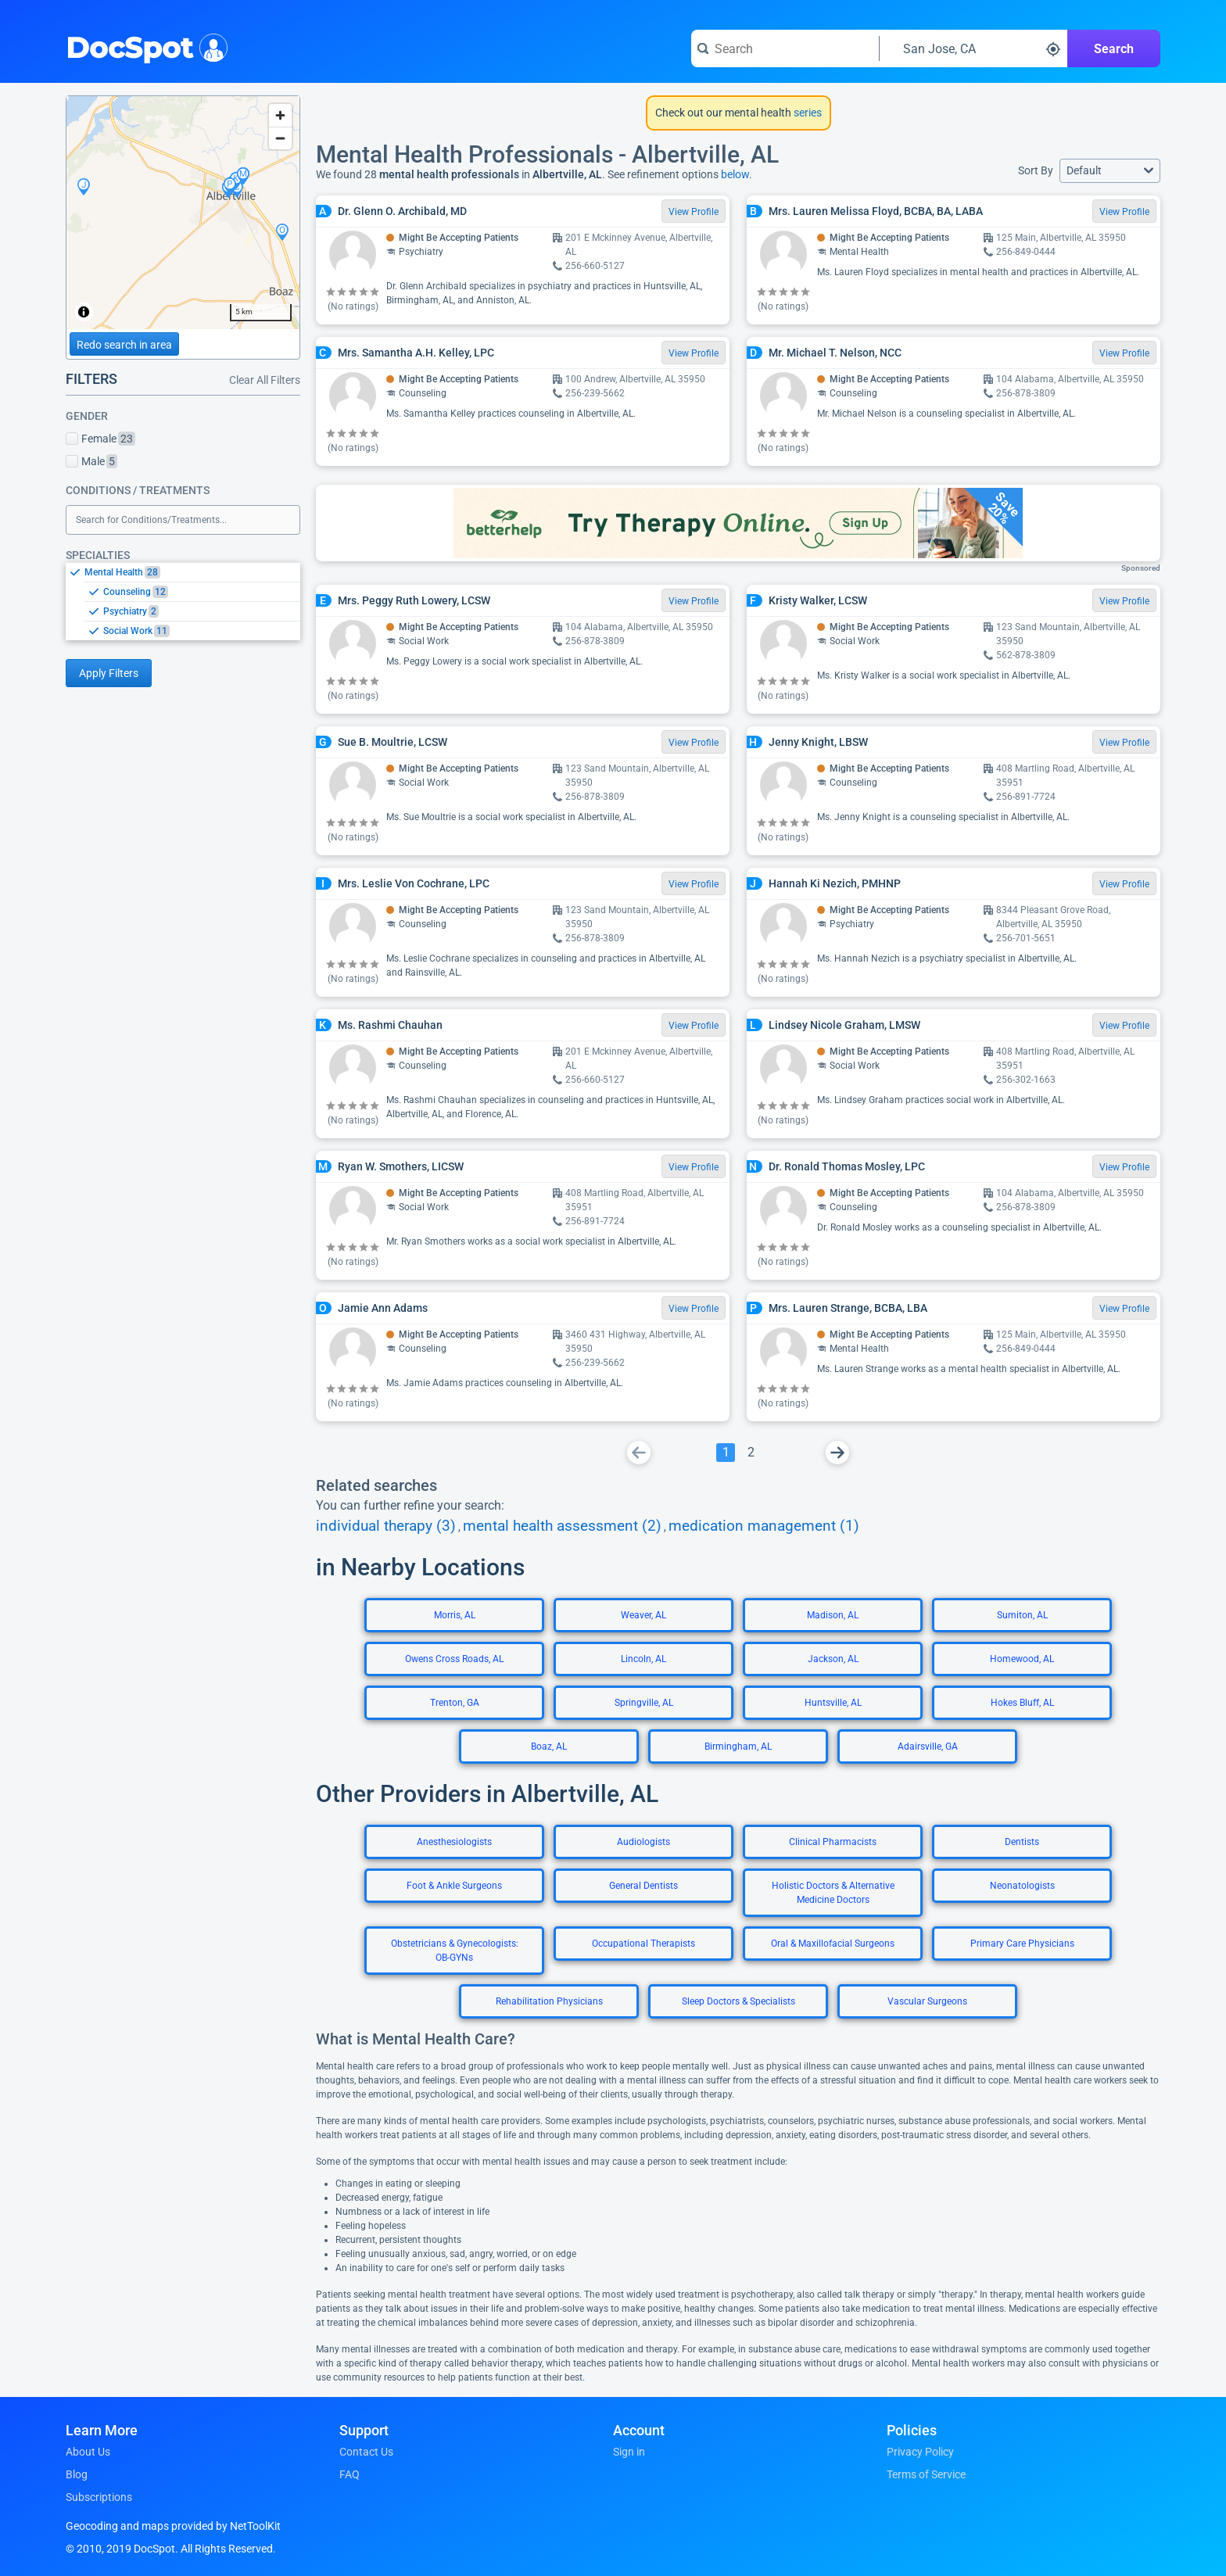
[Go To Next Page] (837, 1452)
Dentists (1022, 1841)
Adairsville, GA (928, 1746)
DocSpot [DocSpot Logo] (143, 46)
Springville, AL (644, 1702)
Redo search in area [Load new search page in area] (124, 345)
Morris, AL (454, 1615)
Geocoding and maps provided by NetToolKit (173, 2526)
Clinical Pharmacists (832, 1841)
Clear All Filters (264, 380)
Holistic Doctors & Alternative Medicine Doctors (833, 1892)
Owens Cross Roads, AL (454, 1658)
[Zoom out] (280, 138)
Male (91, 461)
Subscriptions (99, 2497)
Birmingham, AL (738, 1746)
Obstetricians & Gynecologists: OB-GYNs (454, 1950)
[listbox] (183, 601)
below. (736, 174)
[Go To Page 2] (750, 1452)
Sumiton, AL (1022, 1615)
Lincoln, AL (643, 1658)
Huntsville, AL (833, 1702)
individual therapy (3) (386, 1526)
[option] (192, 572)
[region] (182, 212)
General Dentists (643, 1885)
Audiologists (643, 1841)
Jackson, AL (833, 1658)
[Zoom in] (280, 115)
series (806, 112)
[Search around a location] (973, 48)
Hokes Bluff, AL (1022, 1702)
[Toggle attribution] (83, 312)
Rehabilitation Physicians (549, 2001)
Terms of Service (926, 2474)
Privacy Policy (920, 2451)
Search (1114, 48)
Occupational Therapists (643, 1943)
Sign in (629, 2451)
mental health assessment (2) (562, 1526)
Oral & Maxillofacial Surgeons (832, 1943)
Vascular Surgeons (927, 2001)
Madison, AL (833, 1615)
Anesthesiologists (454, 1841)
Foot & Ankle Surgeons (454, 1885)
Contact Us (366, 2451)
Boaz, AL (549, 1746)
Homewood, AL (1022, 1658)
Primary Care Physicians (1022, 1943)
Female (100, 439)
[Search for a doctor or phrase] (785, 48)
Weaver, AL (643, 1615)
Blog (77, 2474)
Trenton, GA (454, 1702)
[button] (1109, 171)
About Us (88, 2451)
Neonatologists (1022, 1885)
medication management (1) (764, 1526)
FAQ (349, 2474)
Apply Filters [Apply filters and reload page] (108, 673)
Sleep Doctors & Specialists (738, 2001)
